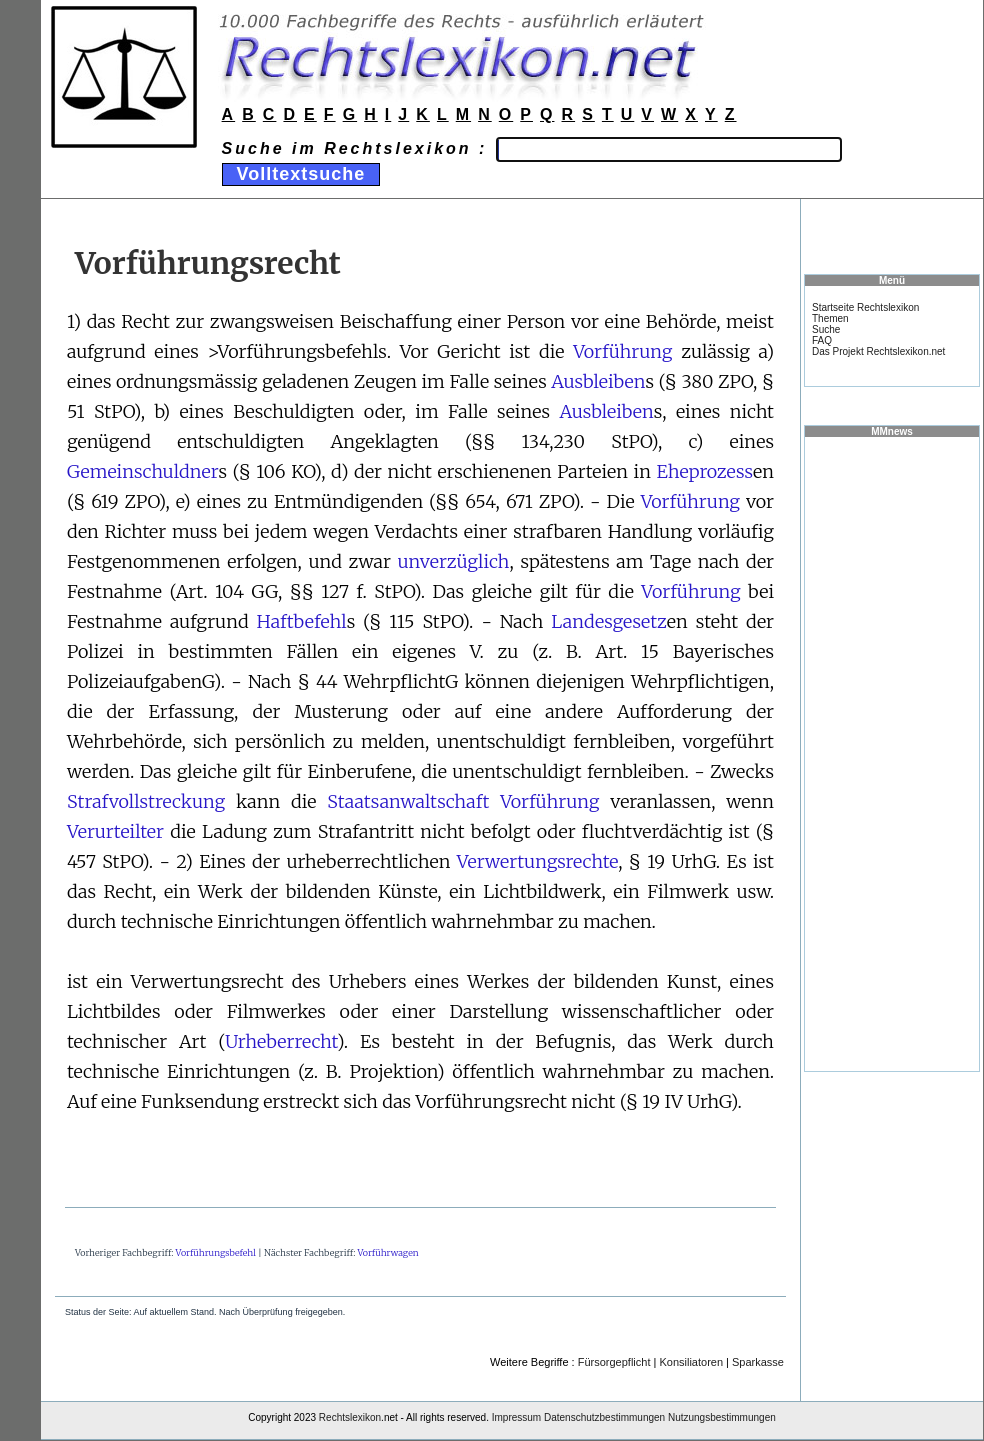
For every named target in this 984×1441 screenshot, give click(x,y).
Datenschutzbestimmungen (604, 1417)
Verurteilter (115, 831)
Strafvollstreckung (146, 801)
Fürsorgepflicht (614, 1362)
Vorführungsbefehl (216, 1252)
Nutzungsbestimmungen (722, 1417)
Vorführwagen (387, 1252)
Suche (826, 329)
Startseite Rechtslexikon (865, 307)
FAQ (822, 340)
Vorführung (622, 351)
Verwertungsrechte (537, 861)
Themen (830, 318)
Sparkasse (758, 1362)
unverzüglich (453, 561)
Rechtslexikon (350, 1417)
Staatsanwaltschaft (408, 801)
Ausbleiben (598, 381)
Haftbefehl (302, 621)
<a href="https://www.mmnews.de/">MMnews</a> (892, 753)
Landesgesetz (609, 621)
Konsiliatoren (691, 1362)
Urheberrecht (281, 1041)
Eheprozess (704, 471)
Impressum (516, 1417)
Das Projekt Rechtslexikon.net (878, 351)
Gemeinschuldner (142, 471)
